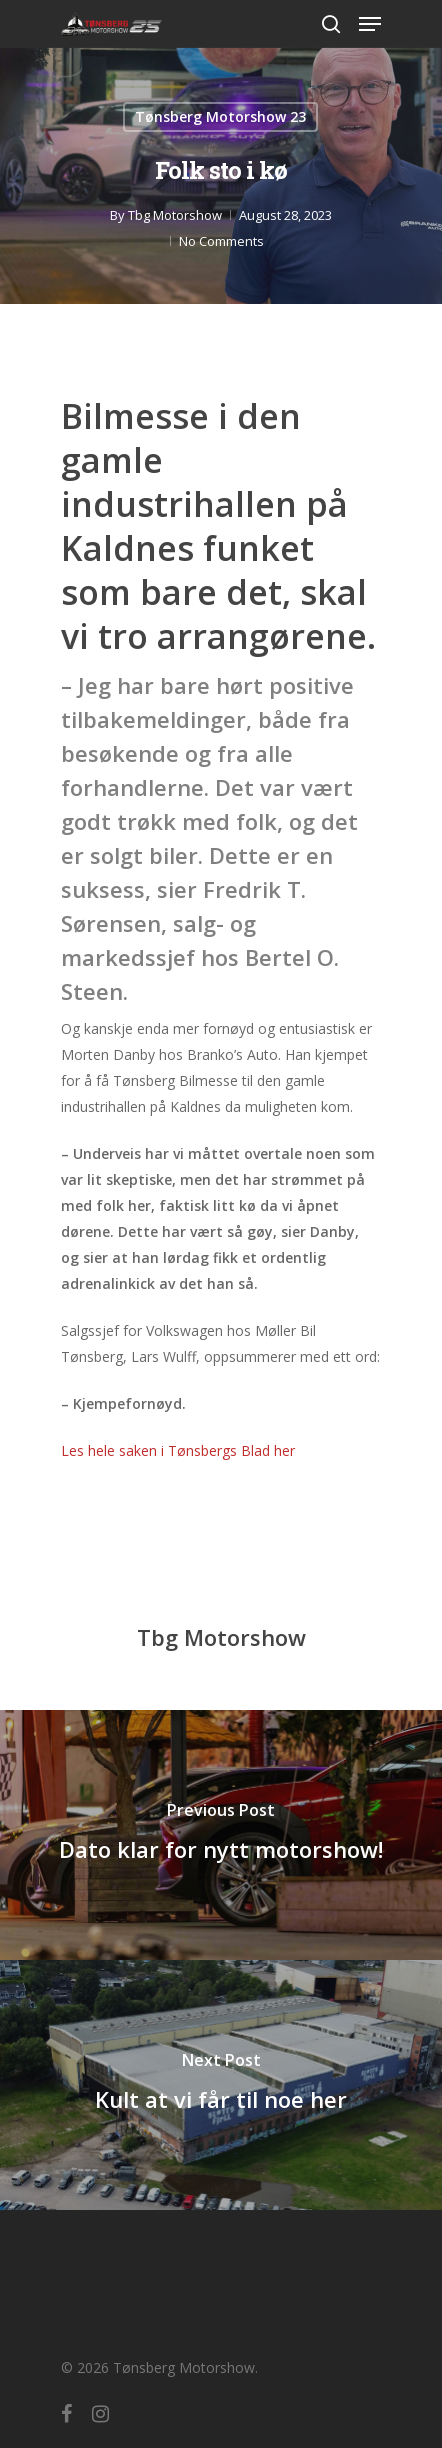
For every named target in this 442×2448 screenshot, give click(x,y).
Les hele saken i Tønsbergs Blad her (178, 1450)
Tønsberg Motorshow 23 (220, 116)
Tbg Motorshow (175, 215)
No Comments (221, 241)
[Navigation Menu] (370, 24)
